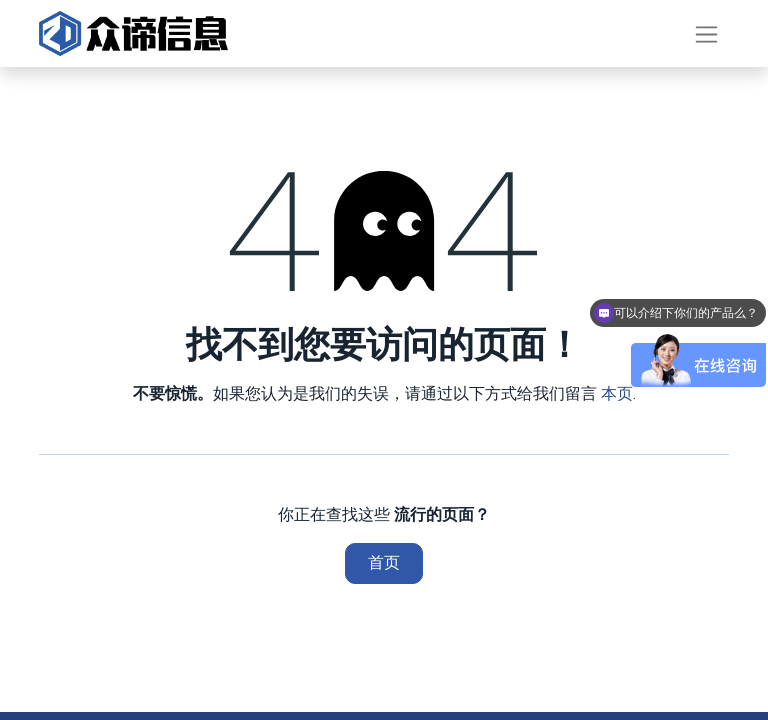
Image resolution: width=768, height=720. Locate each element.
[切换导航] (706, 33)
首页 (384, 562)
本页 (617, 393)
